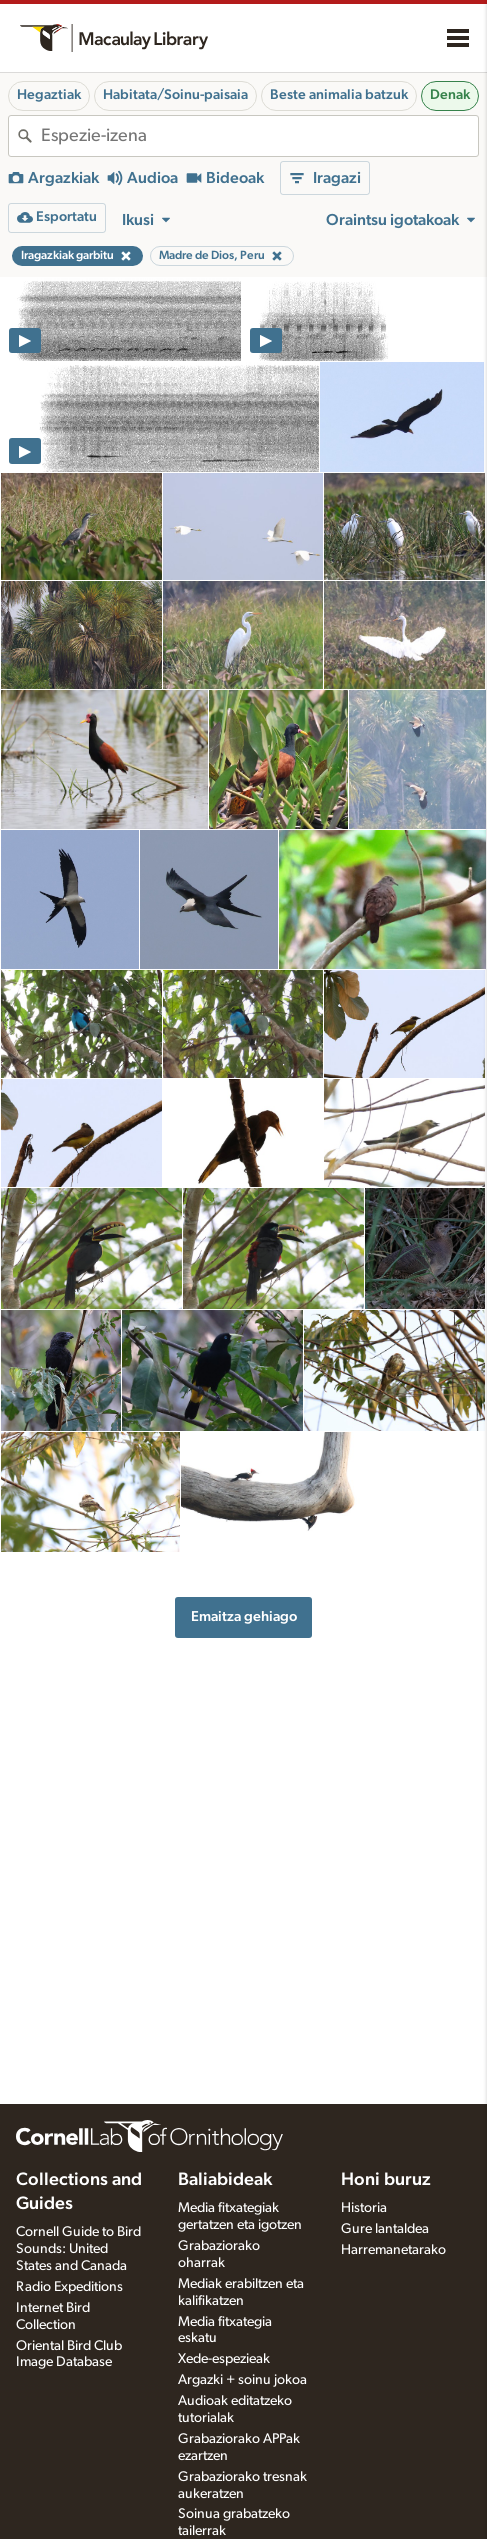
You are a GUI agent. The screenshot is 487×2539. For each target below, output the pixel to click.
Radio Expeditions (69, 2287)
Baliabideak (225, 2180)
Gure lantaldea (385, 2229)
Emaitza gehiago (244, 1616)
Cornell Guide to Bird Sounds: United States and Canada (78, 2249)
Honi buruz (386, 2180)
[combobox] (259, 136)
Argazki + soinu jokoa (242, 2380)
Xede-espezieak (224, 2359)
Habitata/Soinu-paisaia (175, 95)
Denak (450, 95)
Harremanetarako (393, 2250)
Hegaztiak (49, 95)
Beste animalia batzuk (339, 95)
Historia (364, 2208)
